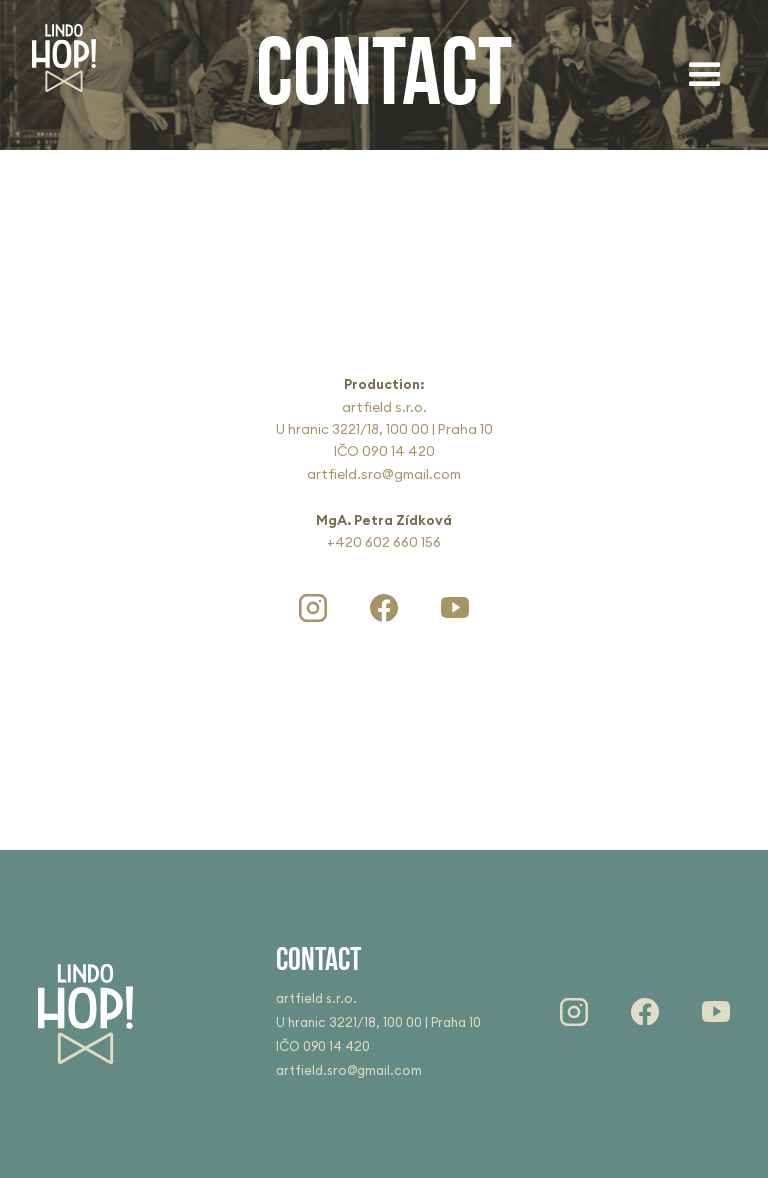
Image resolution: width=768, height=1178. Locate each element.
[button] (705, 75)
